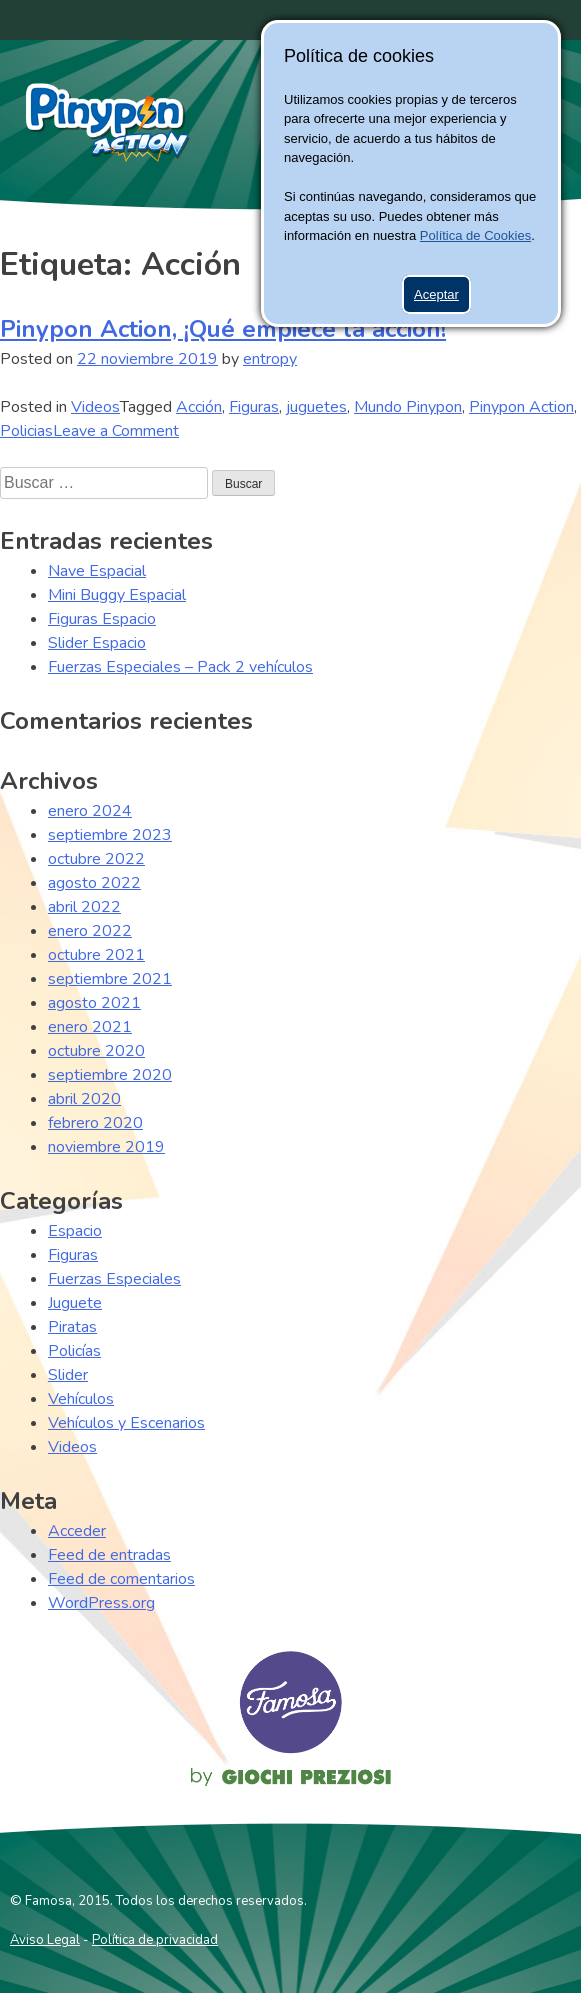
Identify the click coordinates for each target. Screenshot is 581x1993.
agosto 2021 (94, 1003)
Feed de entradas (109, 1555)
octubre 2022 (96, 859)
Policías (74, 1351)
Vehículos (81, 1399)
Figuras (254, 407)
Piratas (72, 1327)
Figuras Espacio (102, 619)
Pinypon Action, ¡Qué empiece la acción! (223, 329)
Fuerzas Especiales (114, 1279)
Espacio (75, 1231)
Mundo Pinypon (408, 407)
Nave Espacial (97, 571)
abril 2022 (84, 907)
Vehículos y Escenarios (126, 1423)
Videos (95, 407)
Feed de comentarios (121, 1579)
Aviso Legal (45, 1940)
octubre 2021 (96, 955)
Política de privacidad (155, 1940)
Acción (199, 407)
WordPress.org (101, 1603)
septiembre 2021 (110, 979)
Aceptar (436, 294)
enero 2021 (90, 1027)
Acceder (77, 1531)
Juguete (75, 1303)
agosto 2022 (94, 883)
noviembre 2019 (106, 1147)
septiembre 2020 (110, 1075)
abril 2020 (84, 1099)
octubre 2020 (96, 1051)
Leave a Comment (116, 431)
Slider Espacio (97, 643)
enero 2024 (90, 811)
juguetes (316, 407)
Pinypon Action (108, 122)
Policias (26, 431)
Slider (68, 1375)
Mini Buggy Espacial (117, 595)
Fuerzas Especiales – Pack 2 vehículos (180, 667)
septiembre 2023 (110, 835)
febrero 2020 (95, 1123)
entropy (270, 359)
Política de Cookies (475, 235)
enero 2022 (90, 931)
